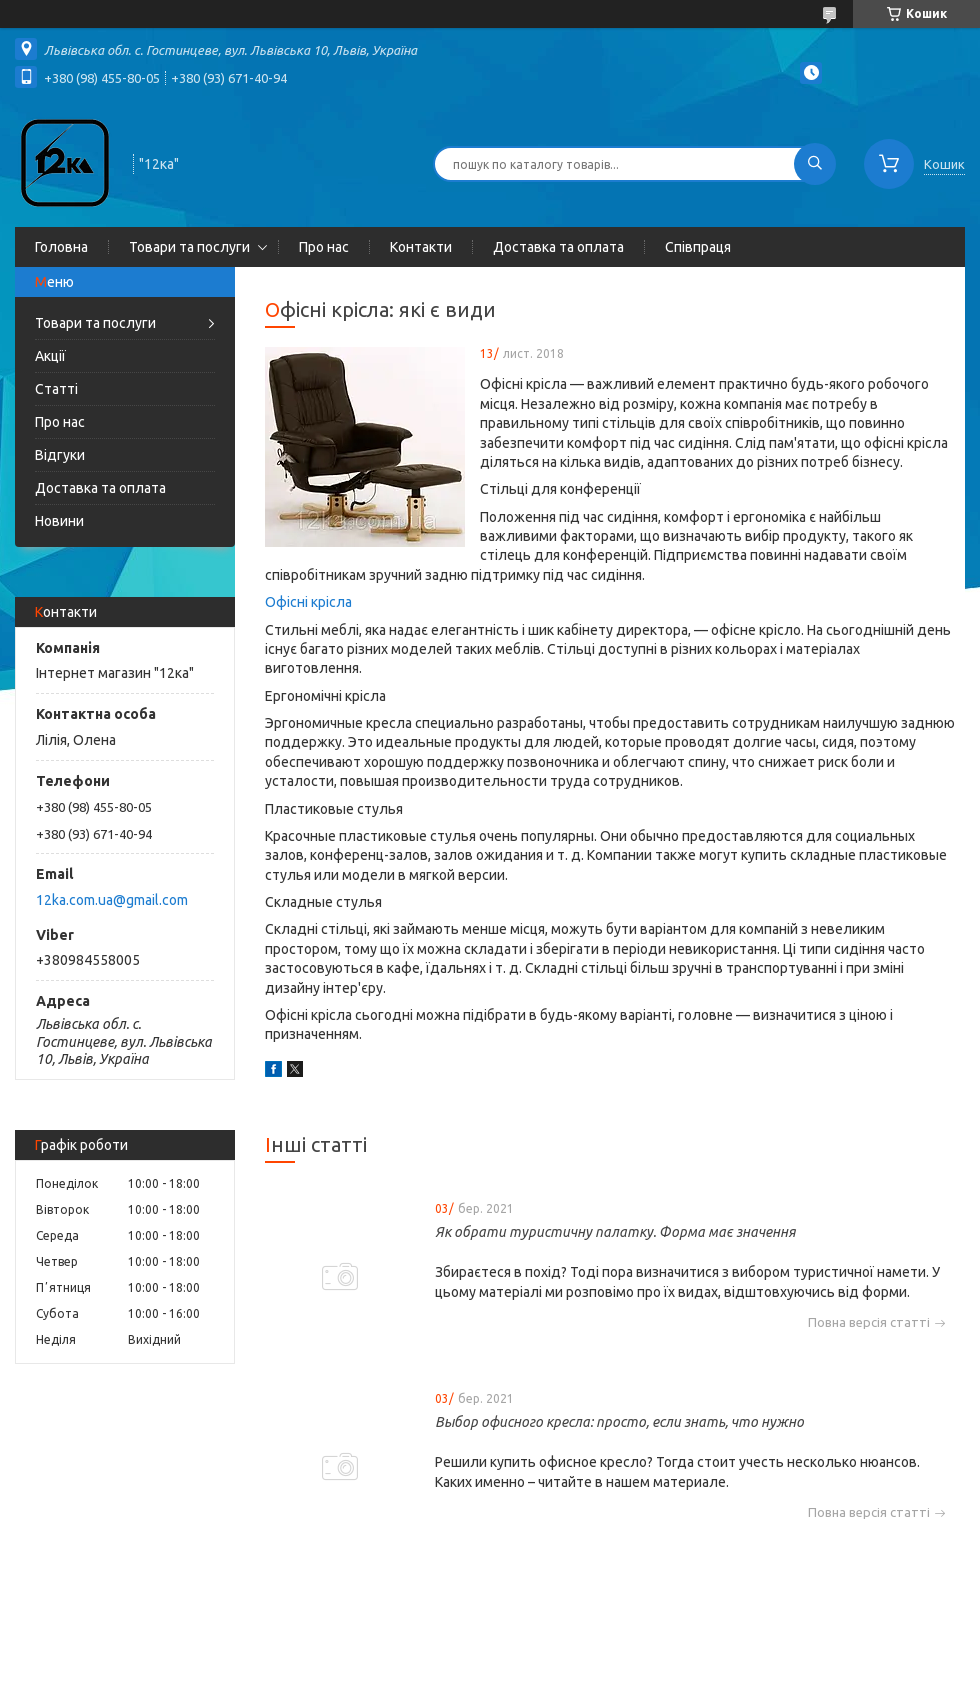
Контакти (421, 247)
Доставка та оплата (558, 247)
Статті (56, 389)
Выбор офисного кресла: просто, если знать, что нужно (619, 1422)
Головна (61, 247)
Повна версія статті (869, 1322)
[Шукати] (815, 164)
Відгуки (60, 455)
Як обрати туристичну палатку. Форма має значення (615, 1232)
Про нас (324, 247)
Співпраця (698, 247)
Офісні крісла (308, 602)
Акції (50, 356)
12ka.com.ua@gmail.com (112, 900)
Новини (59, 521)
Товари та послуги (189, 247)
